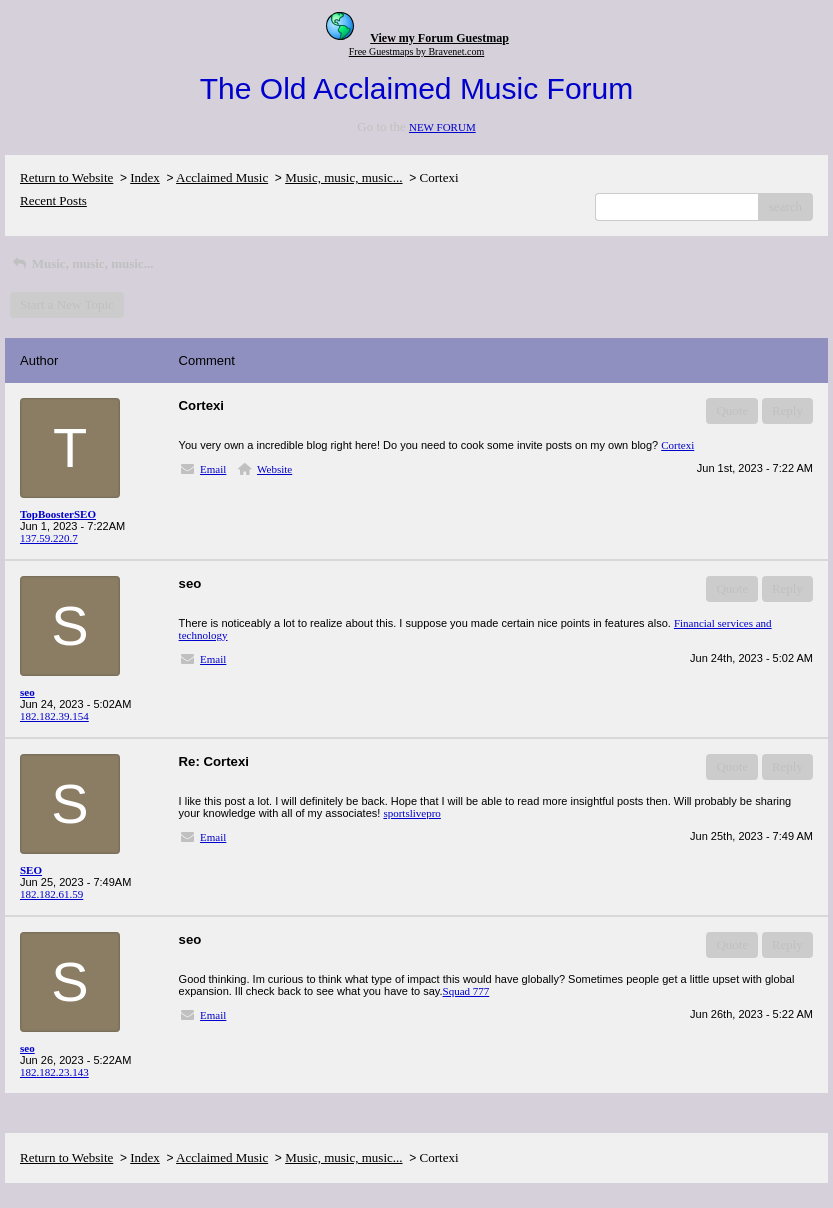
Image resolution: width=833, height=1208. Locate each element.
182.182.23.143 (54, 1072)
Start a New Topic (67, 304)
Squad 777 (466, 991)
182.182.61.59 (51, 894)
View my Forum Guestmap (439, 38)
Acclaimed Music (222, 177)
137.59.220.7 (49, 538)
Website (274, 469)
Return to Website (66, 177)
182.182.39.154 (54, 716)
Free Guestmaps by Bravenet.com (417, 51)
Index (145, 177)
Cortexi (677, 445)
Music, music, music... (343, 177)
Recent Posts (53, 200)
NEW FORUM (442, 127)
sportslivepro (411, 813)
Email (213, 469)
